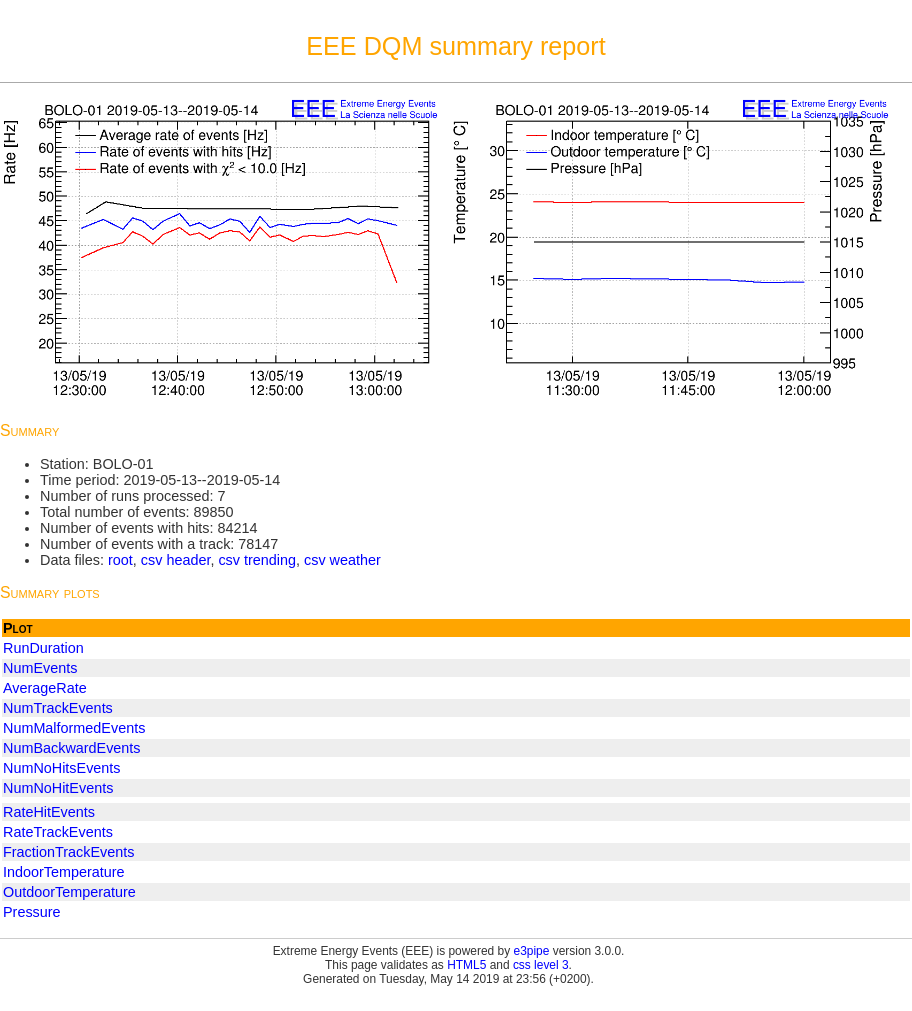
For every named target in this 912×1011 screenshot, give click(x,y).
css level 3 (541, 965)
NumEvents (40, 668)
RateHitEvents (49, 812)
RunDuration (43, 648)
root (120, 560)
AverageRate (45, 688)
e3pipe (532, 951)
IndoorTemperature (64, 872)
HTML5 (466, 965)
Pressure (32, 912)
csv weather (342, 560)
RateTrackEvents (58, 832)
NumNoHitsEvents (62, 768)
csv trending (257, 560)
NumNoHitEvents (58, 788)
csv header (176, 560)
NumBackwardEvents (72, 748)
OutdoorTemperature (69, 892)
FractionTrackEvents (68, 852)
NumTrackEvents (58, 708)
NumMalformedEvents (74, 728)
